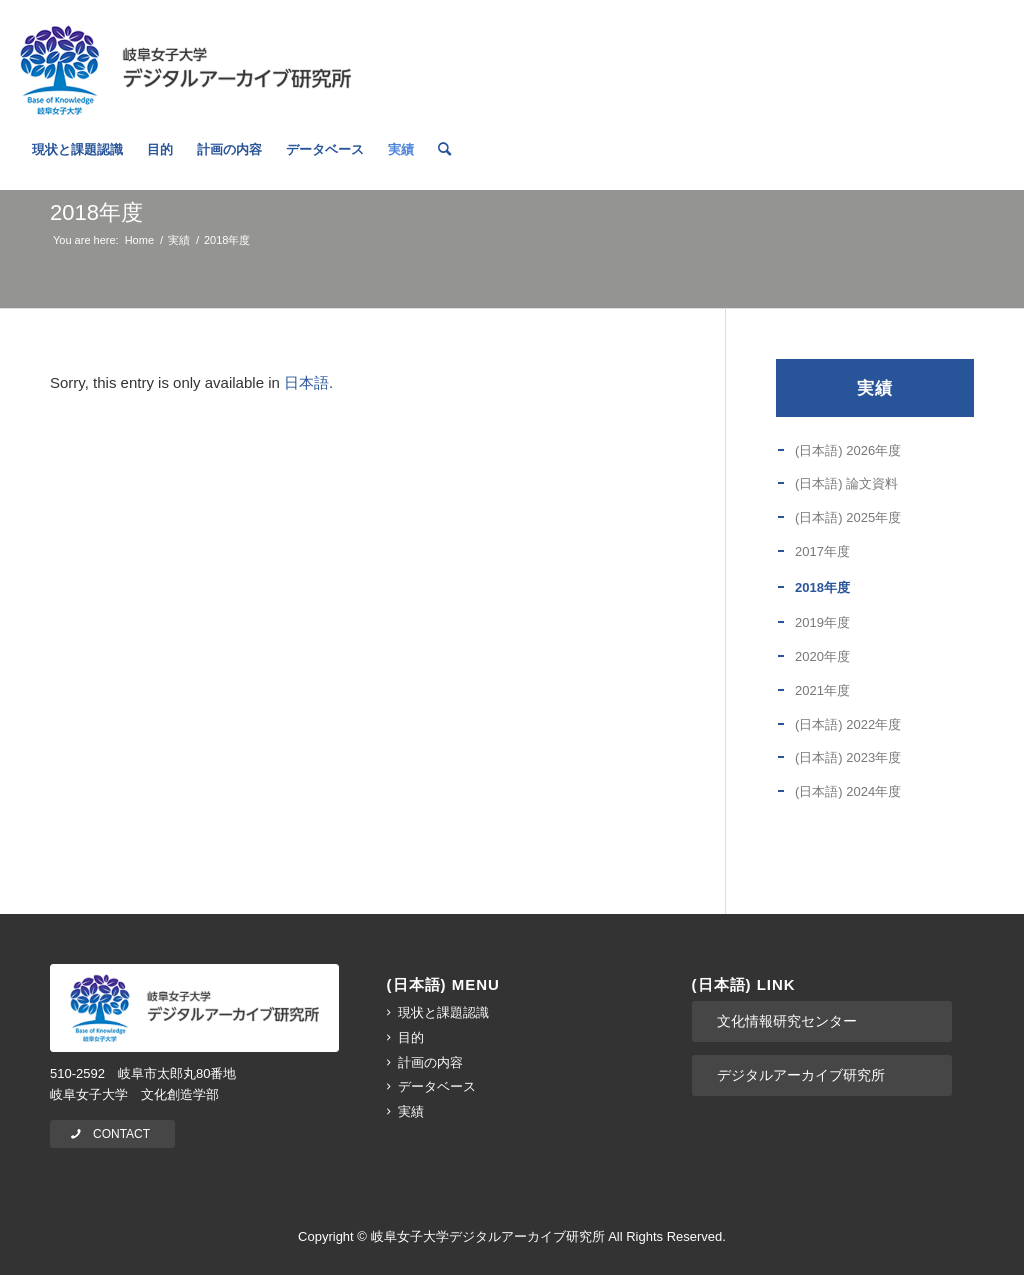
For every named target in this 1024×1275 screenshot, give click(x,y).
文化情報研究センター (787, 1021)
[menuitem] (77, 165)
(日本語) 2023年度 (848, 757)
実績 (875, 388)
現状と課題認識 (443, 1012)
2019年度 (822, 622)
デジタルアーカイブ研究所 (801, 1075)
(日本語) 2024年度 (848, 791)
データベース (437, 1086)
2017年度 (822, 551)
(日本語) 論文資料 (846, 483)
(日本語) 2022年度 (848, 724)
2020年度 (822, 656)
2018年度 (96, 212)
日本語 (306, 382)
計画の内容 (430, 1062)
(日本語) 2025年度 (848, 517)
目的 (411, 1037)
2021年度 (822, 690)
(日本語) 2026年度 (848, 450)
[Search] (444, 165)
